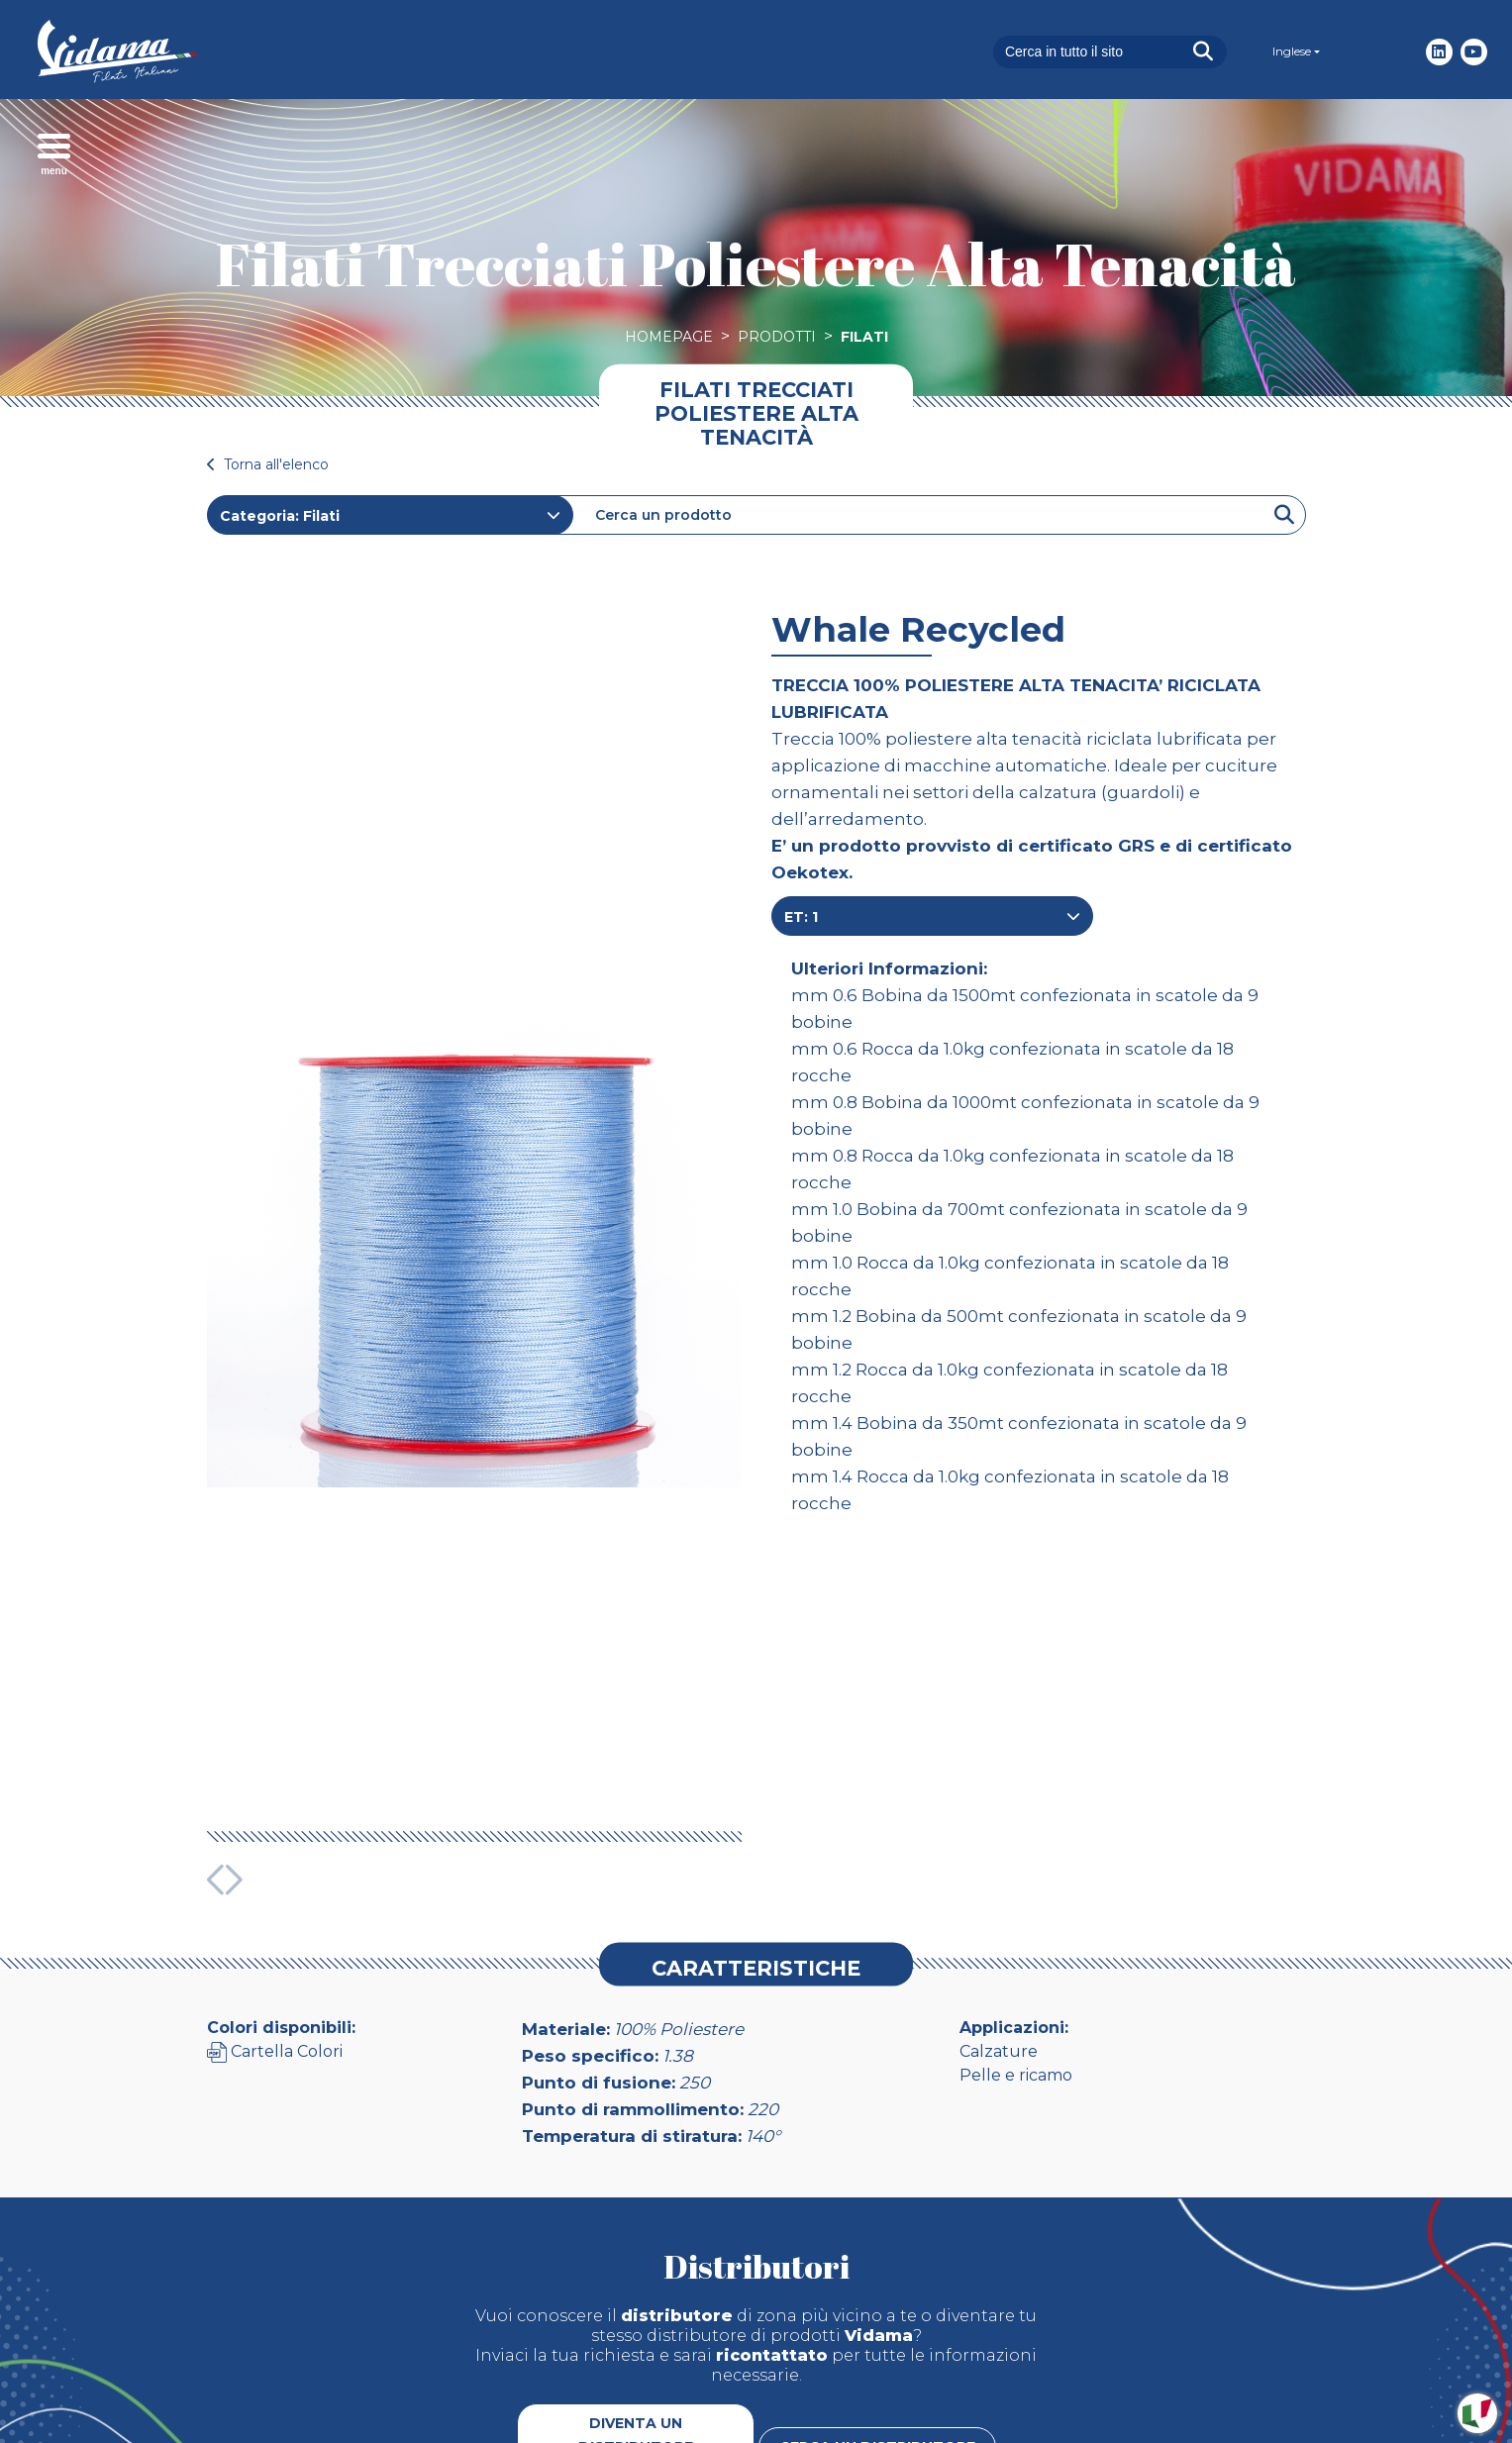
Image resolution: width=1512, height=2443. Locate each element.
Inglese (1291, 51)
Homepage (669, 337)
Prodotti (777, 337)
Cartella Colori (275, 1923)
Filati (864, 337)
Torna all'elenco (268, 464)
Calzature (998, 1923)
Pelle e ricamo (1015, 1947)
